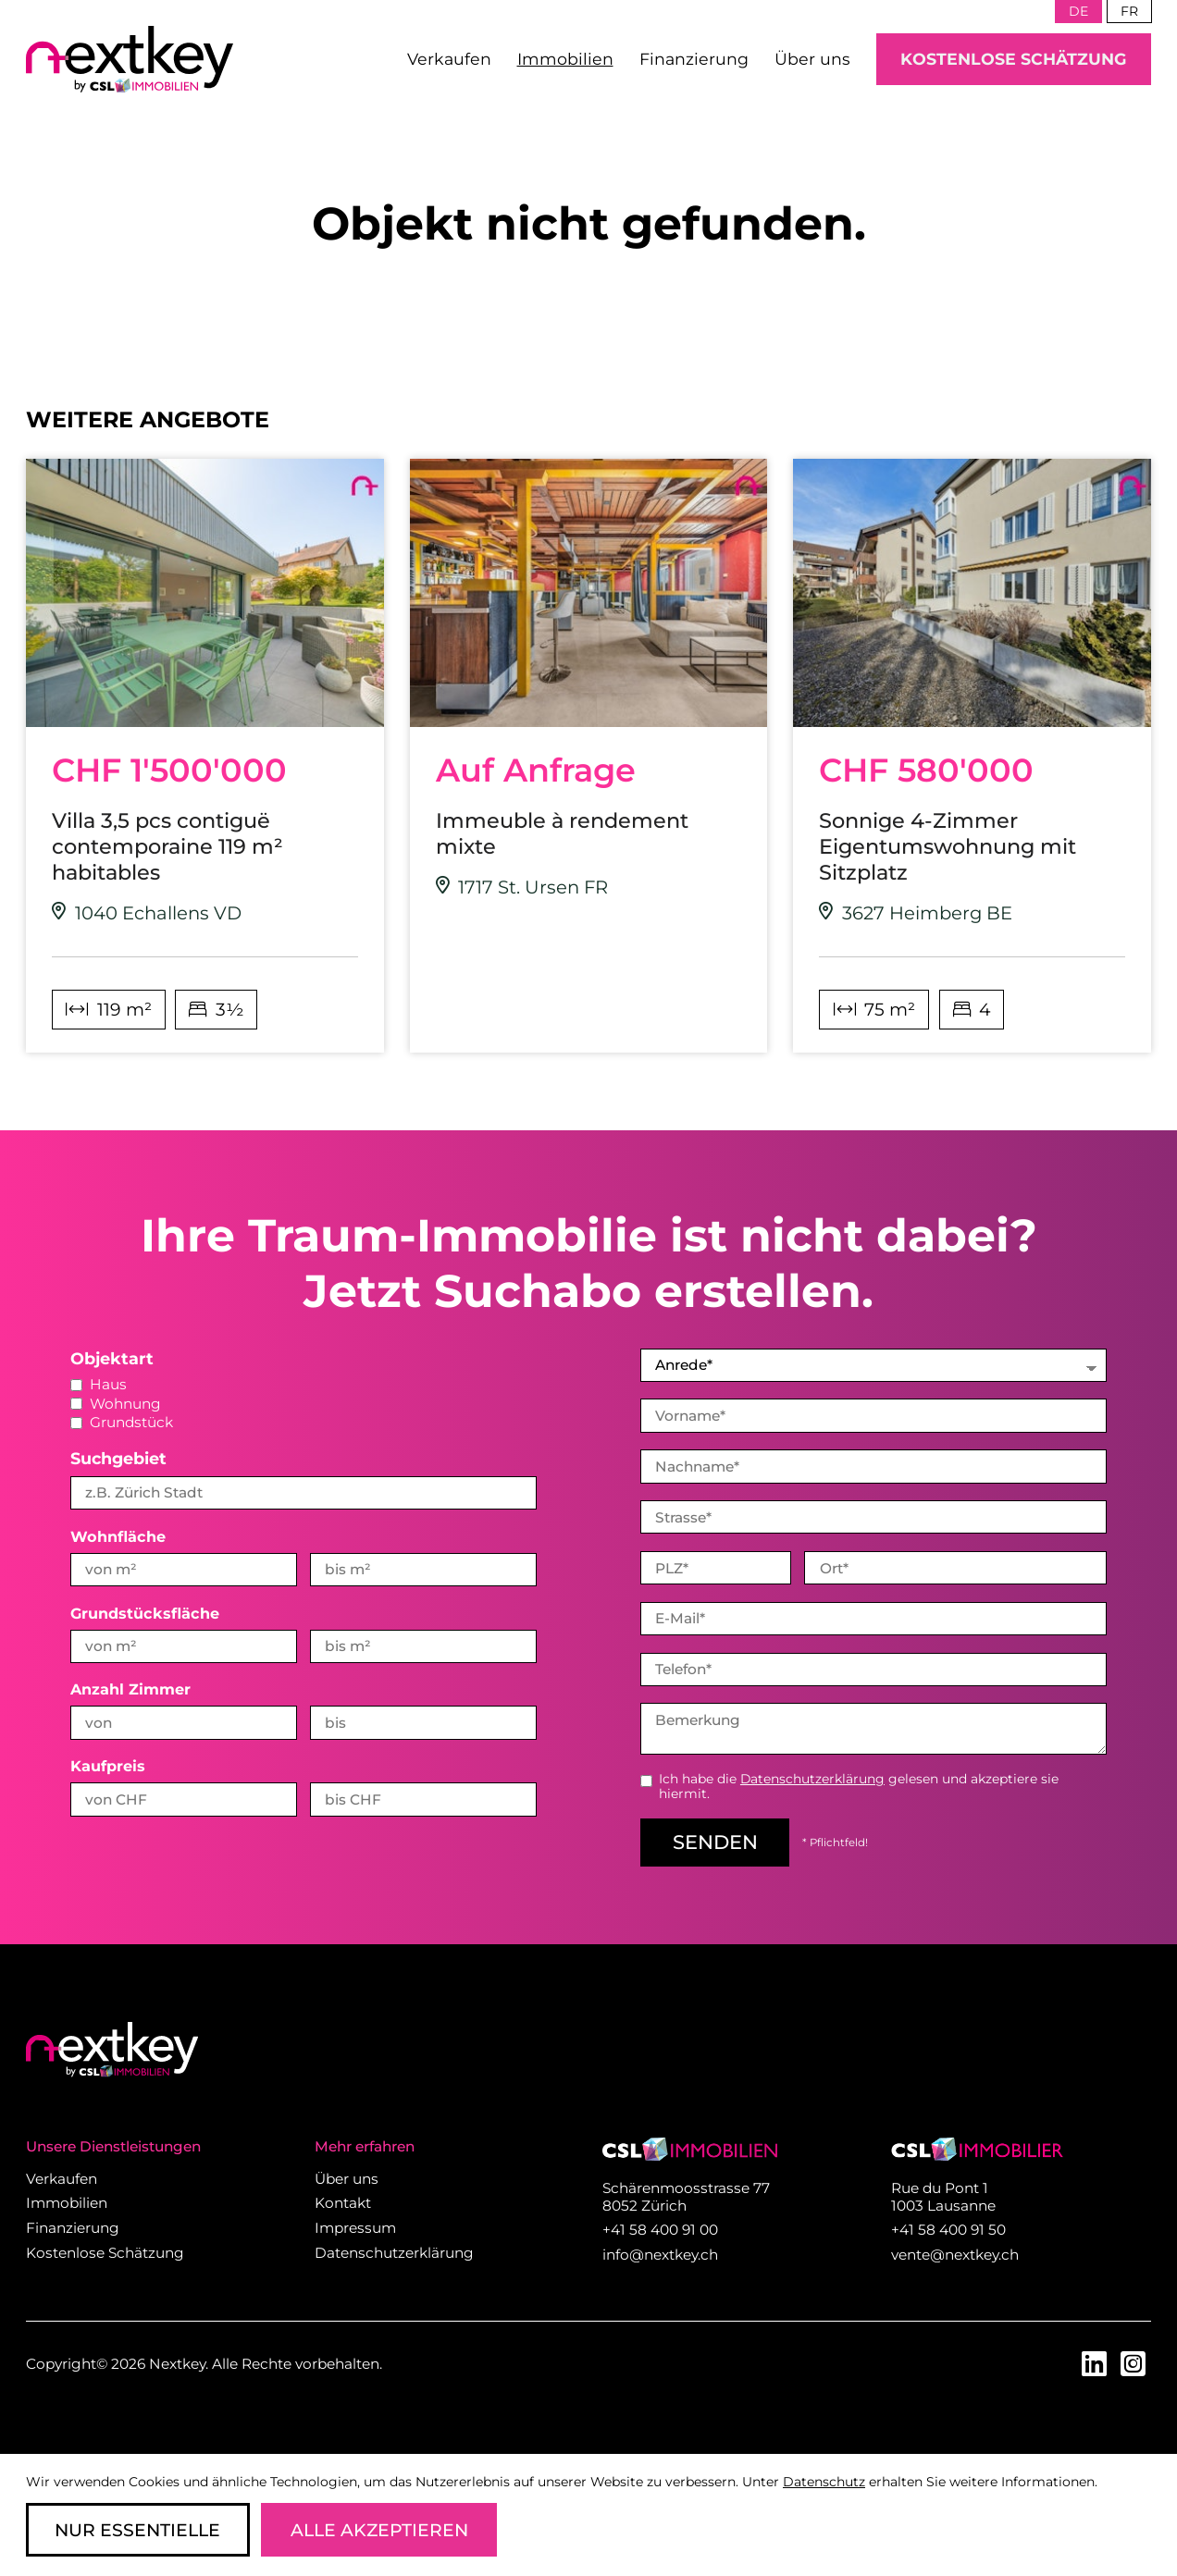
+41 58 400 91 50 (948, 2228)
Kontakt (343, 2201)
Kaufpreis (107, 1765)
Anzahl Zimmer (130, 1689)
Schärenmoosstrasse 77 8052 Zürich (686, 2194)
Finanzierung (694, 58)
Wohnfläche (118, 1536)
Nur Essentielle (137, 2530)
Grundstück (121, 1422)
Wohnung (115, 1403)
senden (715, 1840)
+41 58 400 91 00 (660, 2228)
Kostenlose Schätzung (1013, 58)
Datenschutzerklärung (812, 1776)
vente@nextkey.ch (955, 2253)
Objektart (112, 1358)
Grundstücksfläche (144, 1613)
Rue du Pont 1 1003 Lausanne (943, 2194)
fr (1129, 11)
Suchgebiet (118, 1458)
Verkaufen (449, 58)
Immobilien (565, 58)
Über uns (812, 58)
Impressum (355, 2226)
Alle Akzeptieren (379, 2530)
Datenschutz (824, 2481)
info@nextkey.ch (660, 2253)
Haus (98, 1384)
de (1078, 11)
